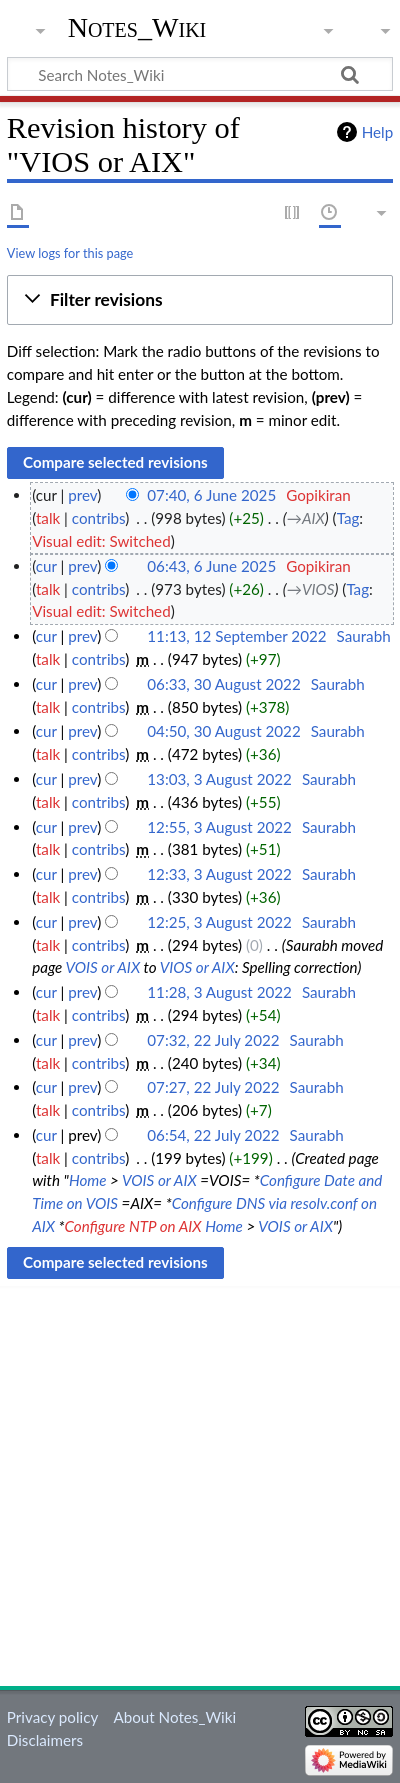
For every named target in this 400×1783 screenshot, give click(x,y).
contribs (98, 518)
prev (82, 495)
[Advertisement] (200, 1486)
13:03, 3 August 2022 (219, 779)
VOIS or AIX (102, 967)
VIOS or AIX (197, 967)
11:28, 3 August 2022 (219, 992)
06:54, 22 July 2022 (213, 1135)
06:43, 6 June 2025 (211, 566)
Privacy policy (52, 1717)
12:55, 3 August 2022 (219, 827)
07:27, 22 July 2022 (213, 1087)
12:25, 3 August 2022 (219, 922)
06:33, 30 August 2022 (223, 684)
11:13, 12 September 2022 (236, 636)
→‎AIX (306, 518)
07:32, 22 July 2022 (213, 1040)
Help (377, 132)
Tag (348, 518)
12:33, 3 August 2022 (219, 874)
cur (46, 566)
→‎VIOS (311, 589)
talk (48, 518)
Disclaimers (45, 1740)
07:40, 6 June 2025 (211, 495)
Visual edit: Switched (101, 541)
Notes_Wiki (137, 27)
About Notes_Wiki (174, 1717)
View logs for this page (70, 253)
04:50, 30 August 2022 (223, 731)
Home (88, 1180)
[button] (200, 300)
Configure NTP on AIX (133, 1226)
